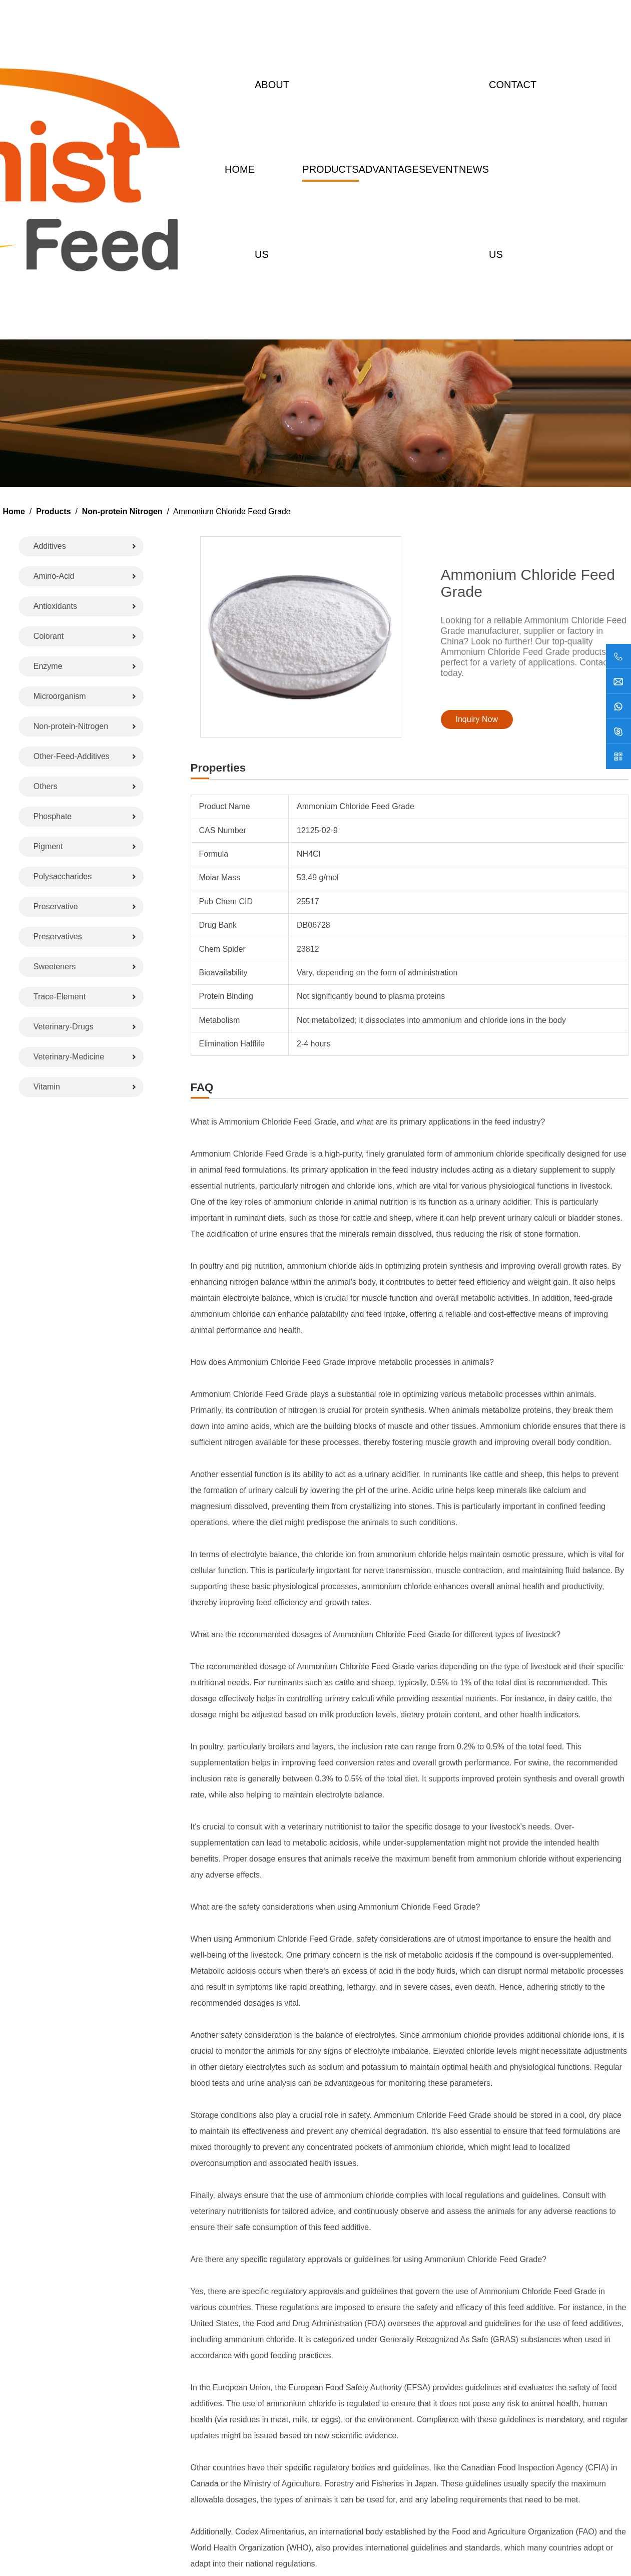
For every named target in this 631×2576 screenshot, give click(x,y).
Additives (50, 546)
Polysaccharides (63, 876)
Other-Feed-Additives (72, 756)
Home (240, 169)
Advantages (392, 169)
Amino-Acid (54, 576)
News (474, 169)
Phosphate (53, 816)
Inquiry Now (477, 719)
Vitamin (47, 1086)
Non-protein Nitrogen (122, 511)
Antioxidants (55, 606)
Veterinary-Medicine (69, 1056)
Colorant (49, 636)
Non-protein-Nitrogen (71, 726)
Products (330, 169)
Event (442, 169)
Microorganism (60, 696)
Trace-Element (60, 996)
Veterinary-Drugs (64, 1026)
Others (46, 786)
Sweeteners (55, 966)
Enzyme (48, 666)
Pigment (48, 846)
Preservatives (58, 936)
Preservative (56, 906)
